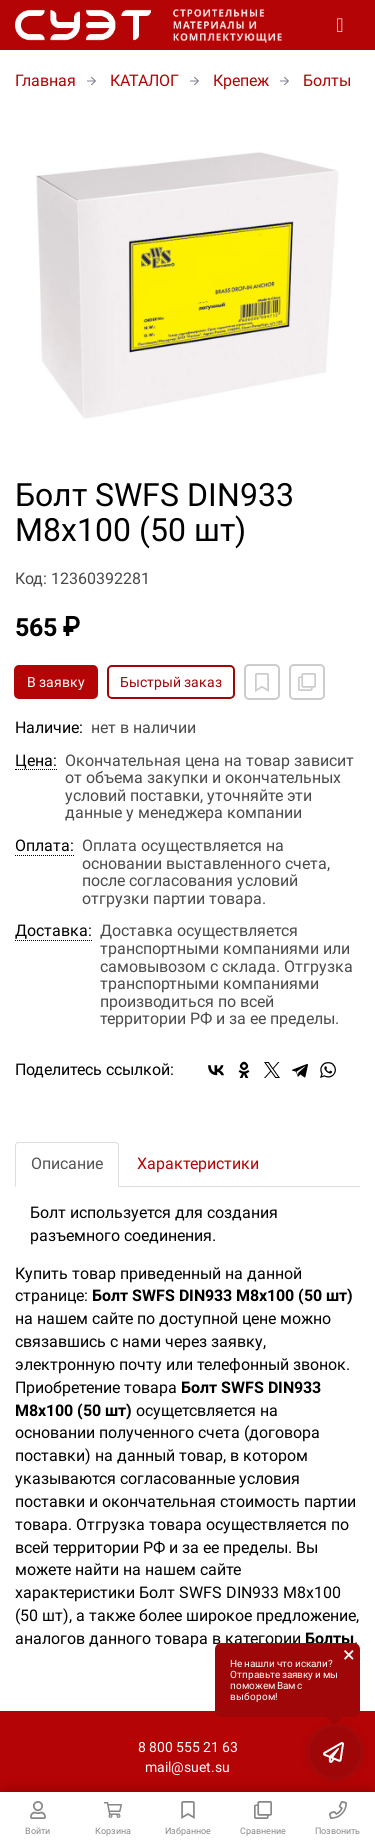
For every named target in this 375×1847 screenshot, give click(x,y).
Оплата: (44, 846)
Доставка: (53, 931)
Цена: (36, 761)
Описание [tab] (67, 1163)
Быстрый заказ (171, 682)
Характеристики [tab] (198, 1163)
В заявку (56, 682)
